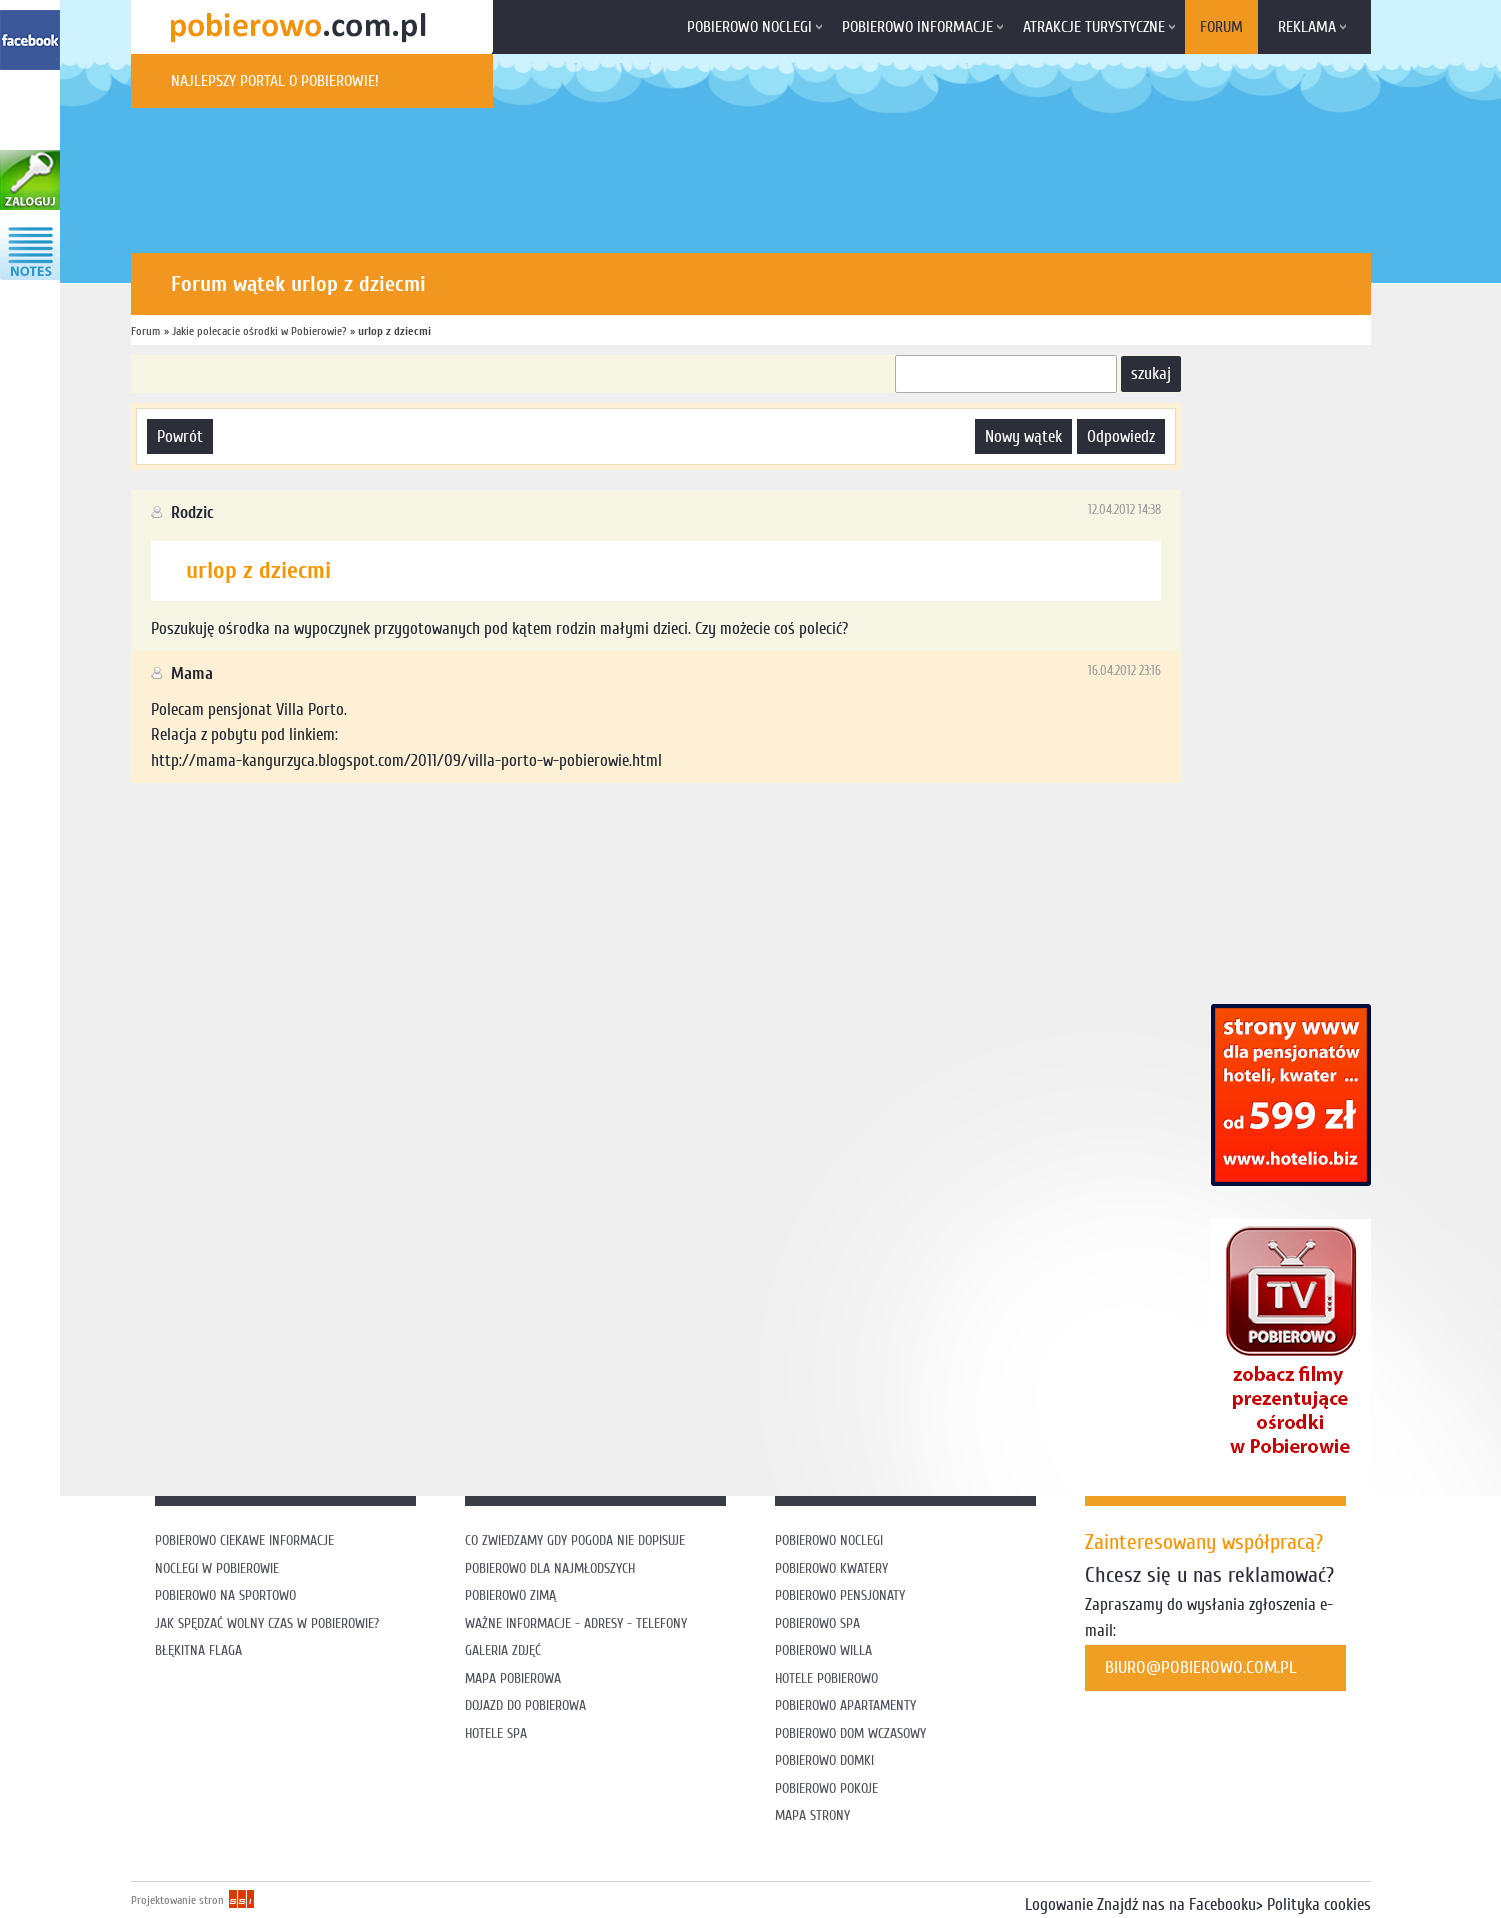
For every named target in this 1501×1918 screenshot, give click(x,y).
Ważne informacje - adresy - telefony (576, 1623)
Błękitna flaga (198, 1650)
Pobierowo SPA (817, 1623)
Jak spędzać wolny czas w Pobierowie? (267, 1623)
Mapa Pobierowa (513, 1678)
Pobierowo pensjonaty (840, 1595)
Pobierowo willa (825, 1650)
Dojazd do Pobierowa (525, 1705)
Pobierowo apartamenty (845, 1705)
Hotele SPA (496, 1733)
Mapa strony (812, 1815)
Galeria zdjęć (503, 1650)
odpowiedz (1121, 436)
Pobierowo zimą (510, 1595)
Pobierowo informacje (917, 27)
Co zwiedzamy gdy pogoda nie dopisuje (575, 1540)
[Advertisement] (495, 848)
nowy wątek (1023, 436)
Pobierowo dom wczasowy (850, 1733)
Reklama (1307, 27)
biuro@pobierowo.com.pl (1201, 1667)
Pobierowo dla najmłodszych (550, 1568)
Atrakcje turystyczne (1094, 27)
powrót (180, 436)
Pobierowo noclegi (749, 27)
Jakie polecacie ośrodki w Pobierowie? (259, 331)
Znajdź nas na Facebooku (1176, 1904)
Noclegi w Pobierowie (217, 1568)
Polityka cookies (1319, 1904)
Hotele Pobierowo (826, 1678)
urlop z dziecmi (394, 331)
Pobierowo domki (824, 1760)
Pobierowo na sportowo (225, 1595)
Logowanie (1059, 1904)
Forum (1221, 27)
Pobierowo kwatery (831, 1568)
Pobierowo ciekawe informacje (244, 1540)
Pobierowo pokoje (826, 1788)
